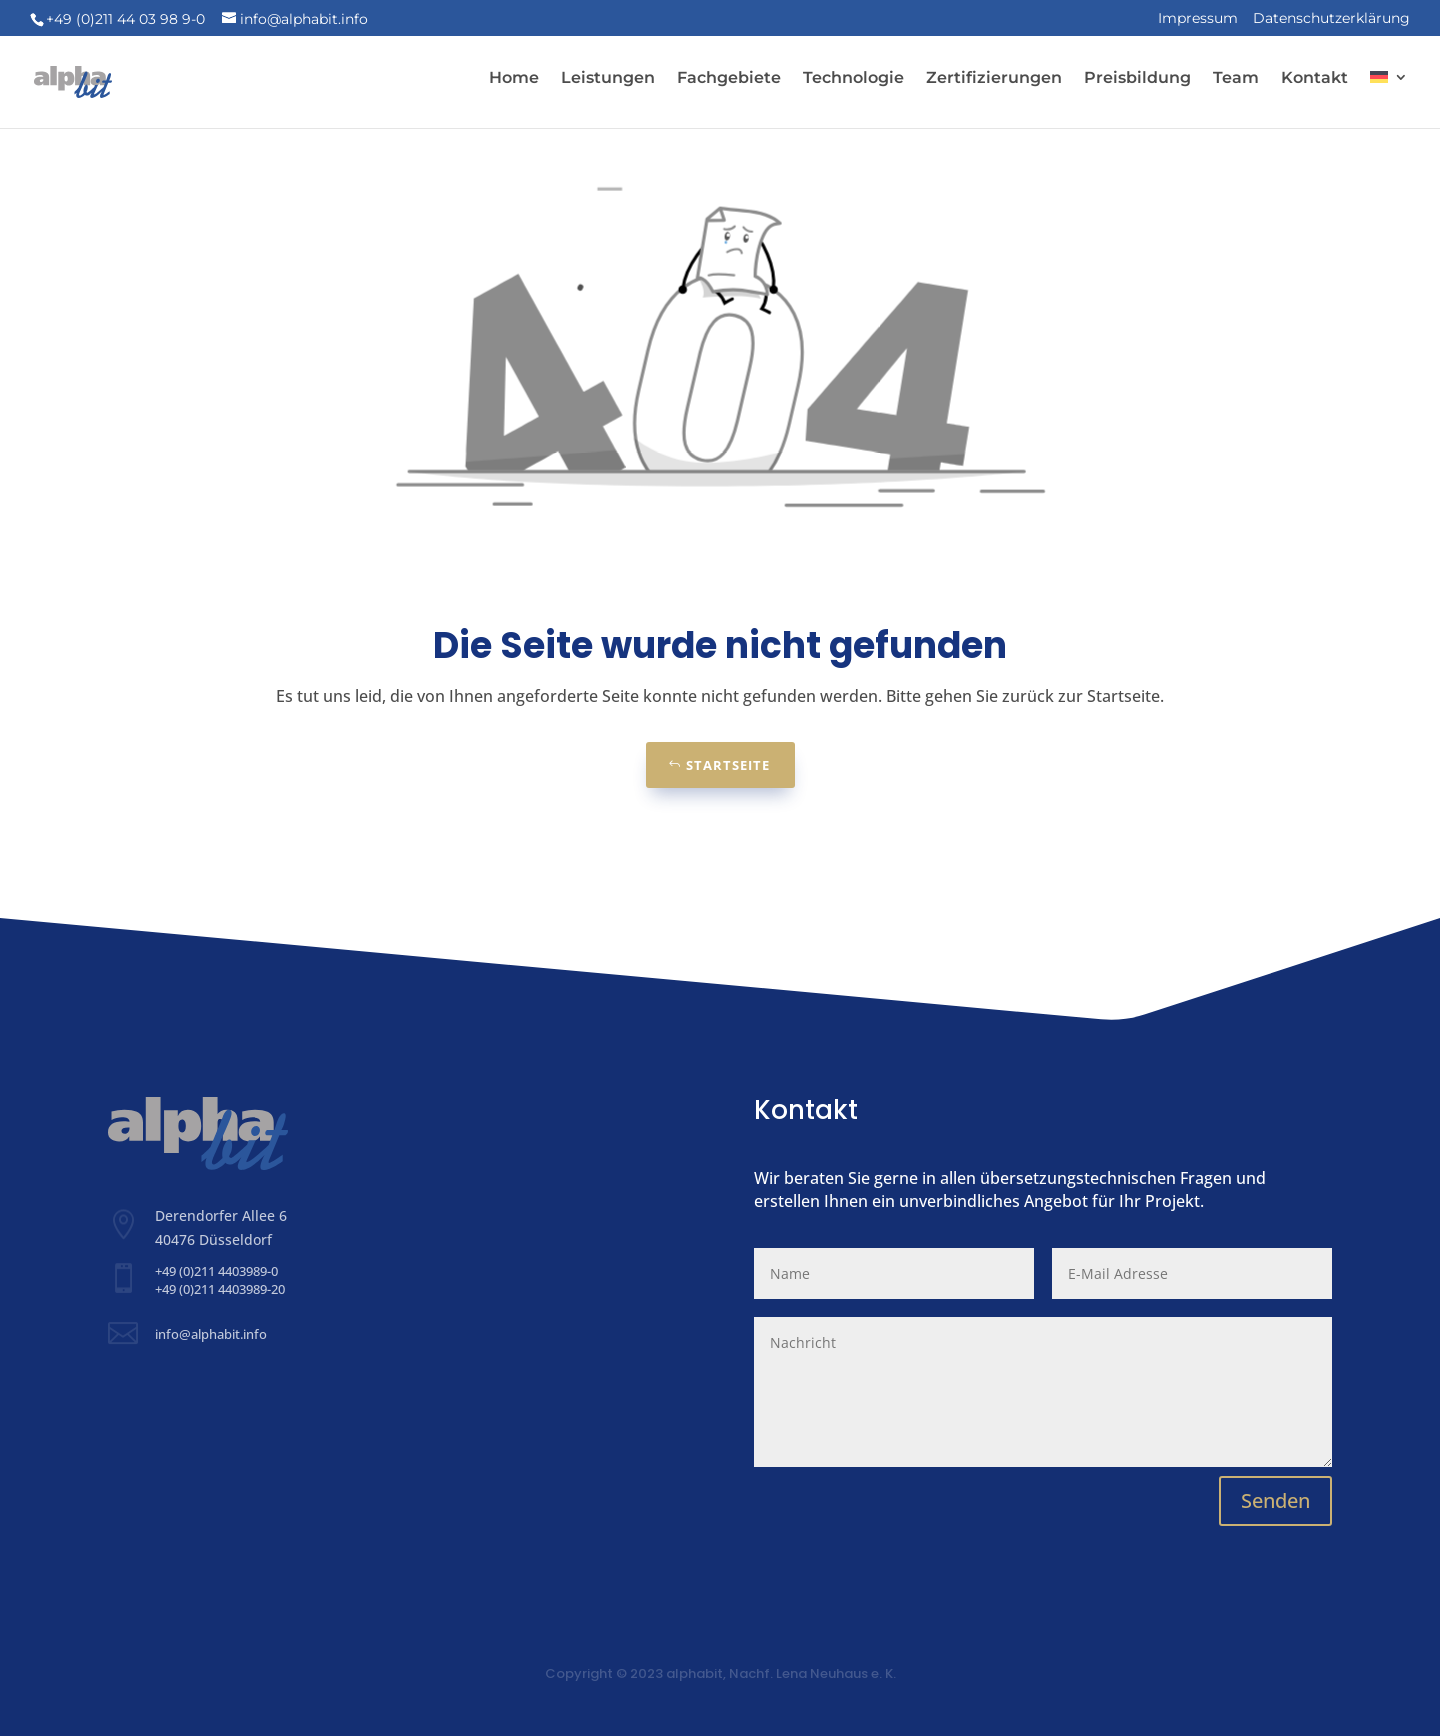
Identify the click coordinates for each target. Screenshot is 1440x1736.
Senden (1275, 1500)
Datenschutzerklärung (1331, 19)
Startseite (728, 765)
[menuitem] (1389, 93)
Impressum (1198, 19)
